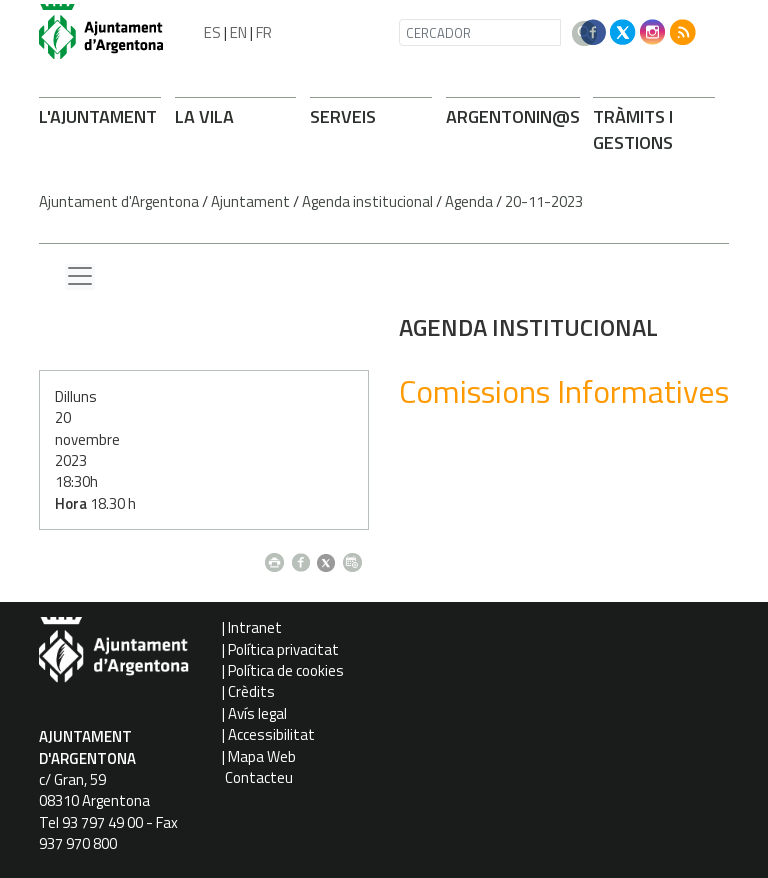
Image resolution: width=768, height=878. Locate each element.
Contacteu (259, 777)
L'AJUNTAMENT (98, 116)
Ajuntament (250, 201)
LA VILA (204, 116)
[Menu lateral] (80, 277)
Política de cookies (286, 670)
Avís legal (257, 713)
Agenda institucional (367, 201)
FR (264, 32)
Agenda (469, 201)
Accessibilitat (271, 734)
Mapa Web (262, 756)
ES (212, 32)
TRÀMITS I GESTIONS (633, 129)
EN (238, 32)
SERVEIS (343, 116)
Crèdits (251, 691)
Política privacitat (283, 649)
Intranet (255, 627)
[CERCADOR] (480, 32)
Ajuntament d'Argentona (119, 201)
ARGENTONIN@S (513, 116)
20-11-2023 (544, 201)
